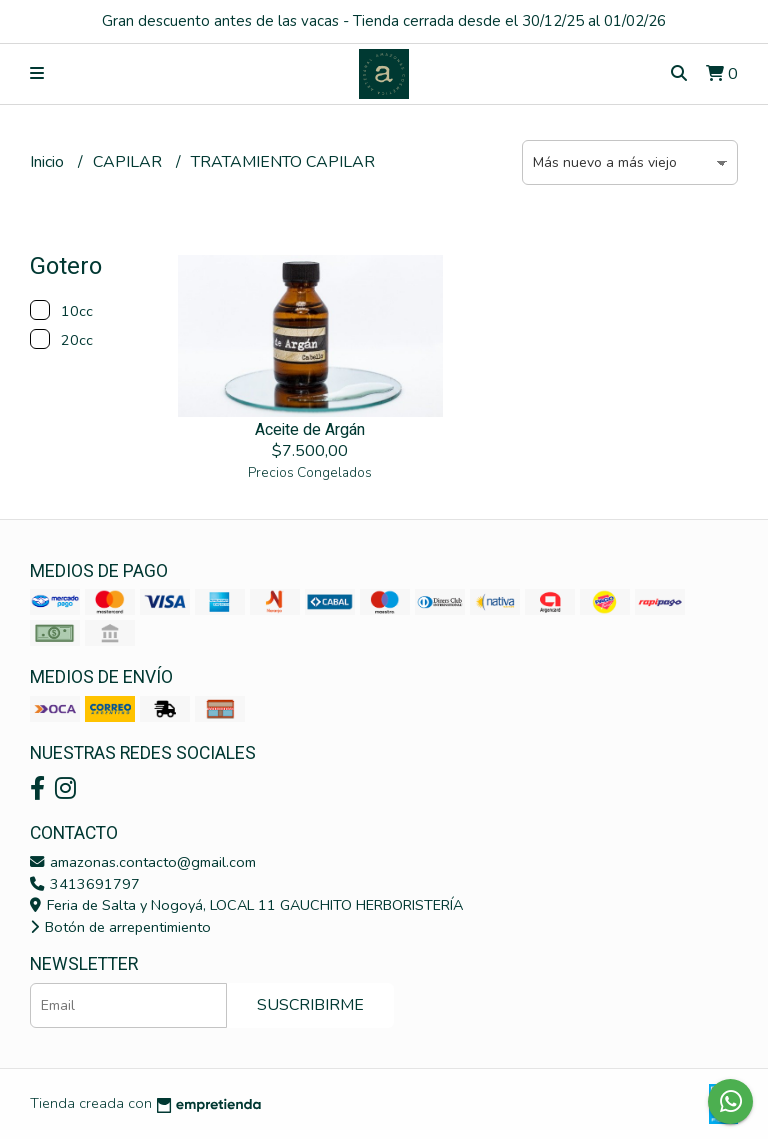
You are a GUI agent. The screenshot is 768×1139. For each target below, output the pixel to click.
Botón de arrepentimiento (120, 927)
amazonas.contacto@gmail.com (143, 862)
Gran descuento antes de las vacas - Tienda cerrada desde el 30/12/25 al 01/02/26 (384, 21)
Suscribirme (310, 1005)
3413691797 (85, 884)
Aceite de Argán (310, 430)
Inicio (49, 162)
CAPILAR (129, 162)
